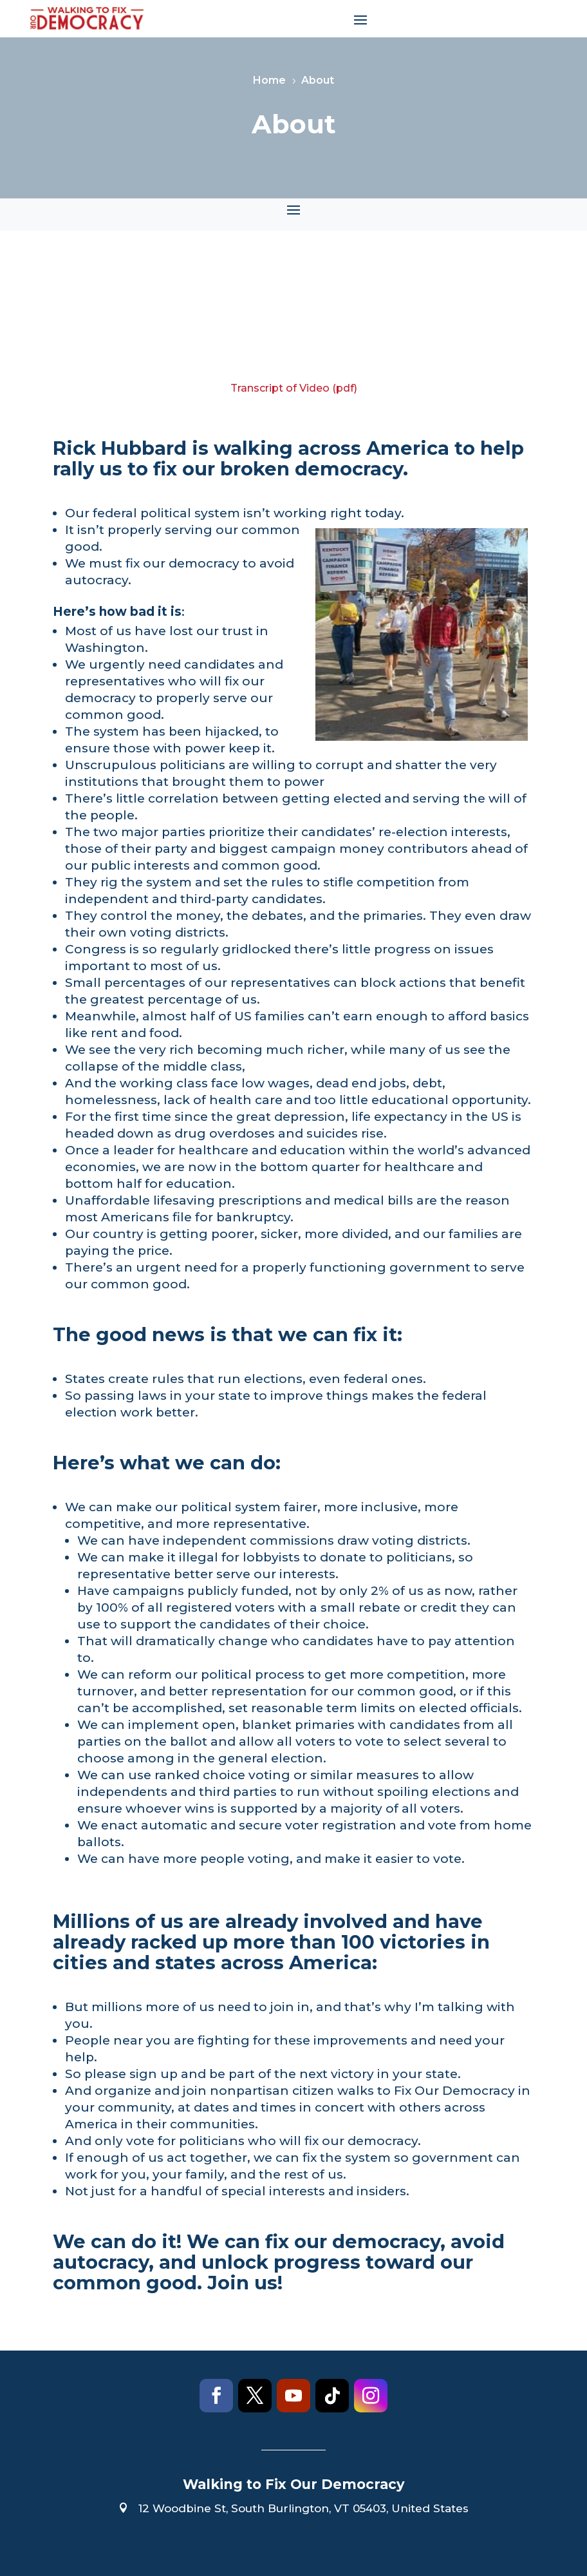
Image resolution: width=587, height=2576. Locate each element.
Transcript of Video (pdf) (293, 388)
